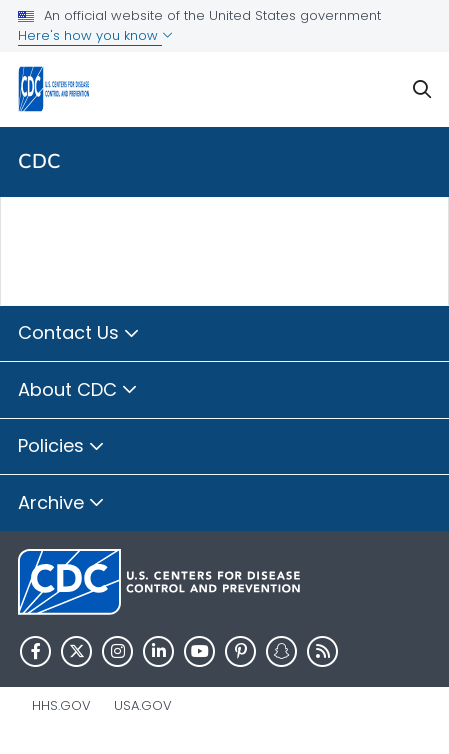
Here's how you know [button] (95, 35)
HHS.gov (61, 705)
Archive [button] (61, 504)
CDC (39, 161)
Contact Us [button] (79, 334)
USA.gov (143, 705)
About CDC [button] (78, 391)
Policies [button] (61, 447)
